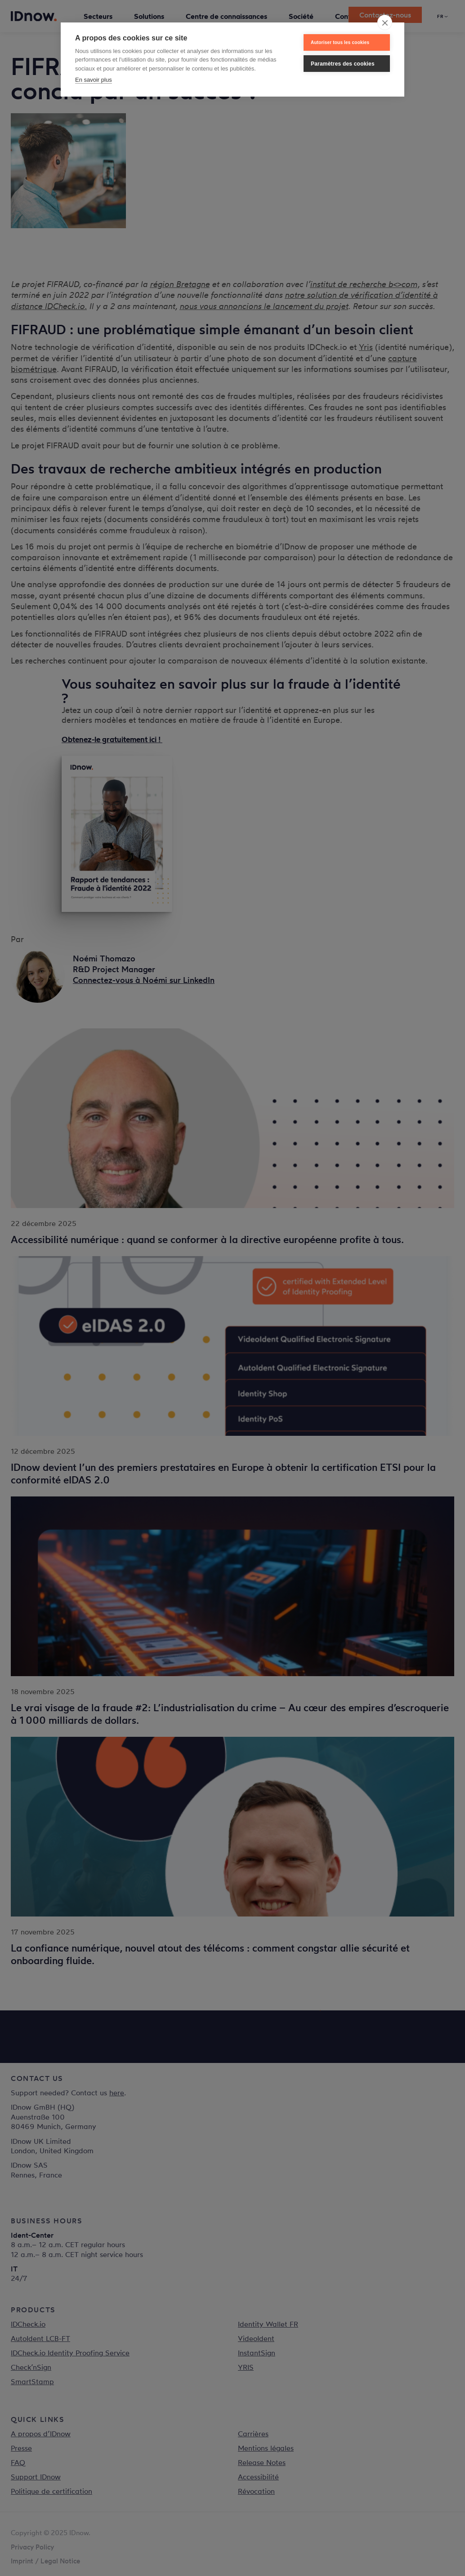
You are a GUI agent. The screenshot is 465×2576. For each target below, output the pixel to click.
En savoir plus (93, 79)
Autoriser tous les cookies (340, 42)
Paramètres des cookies (343, 64)
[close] (384, 22)
